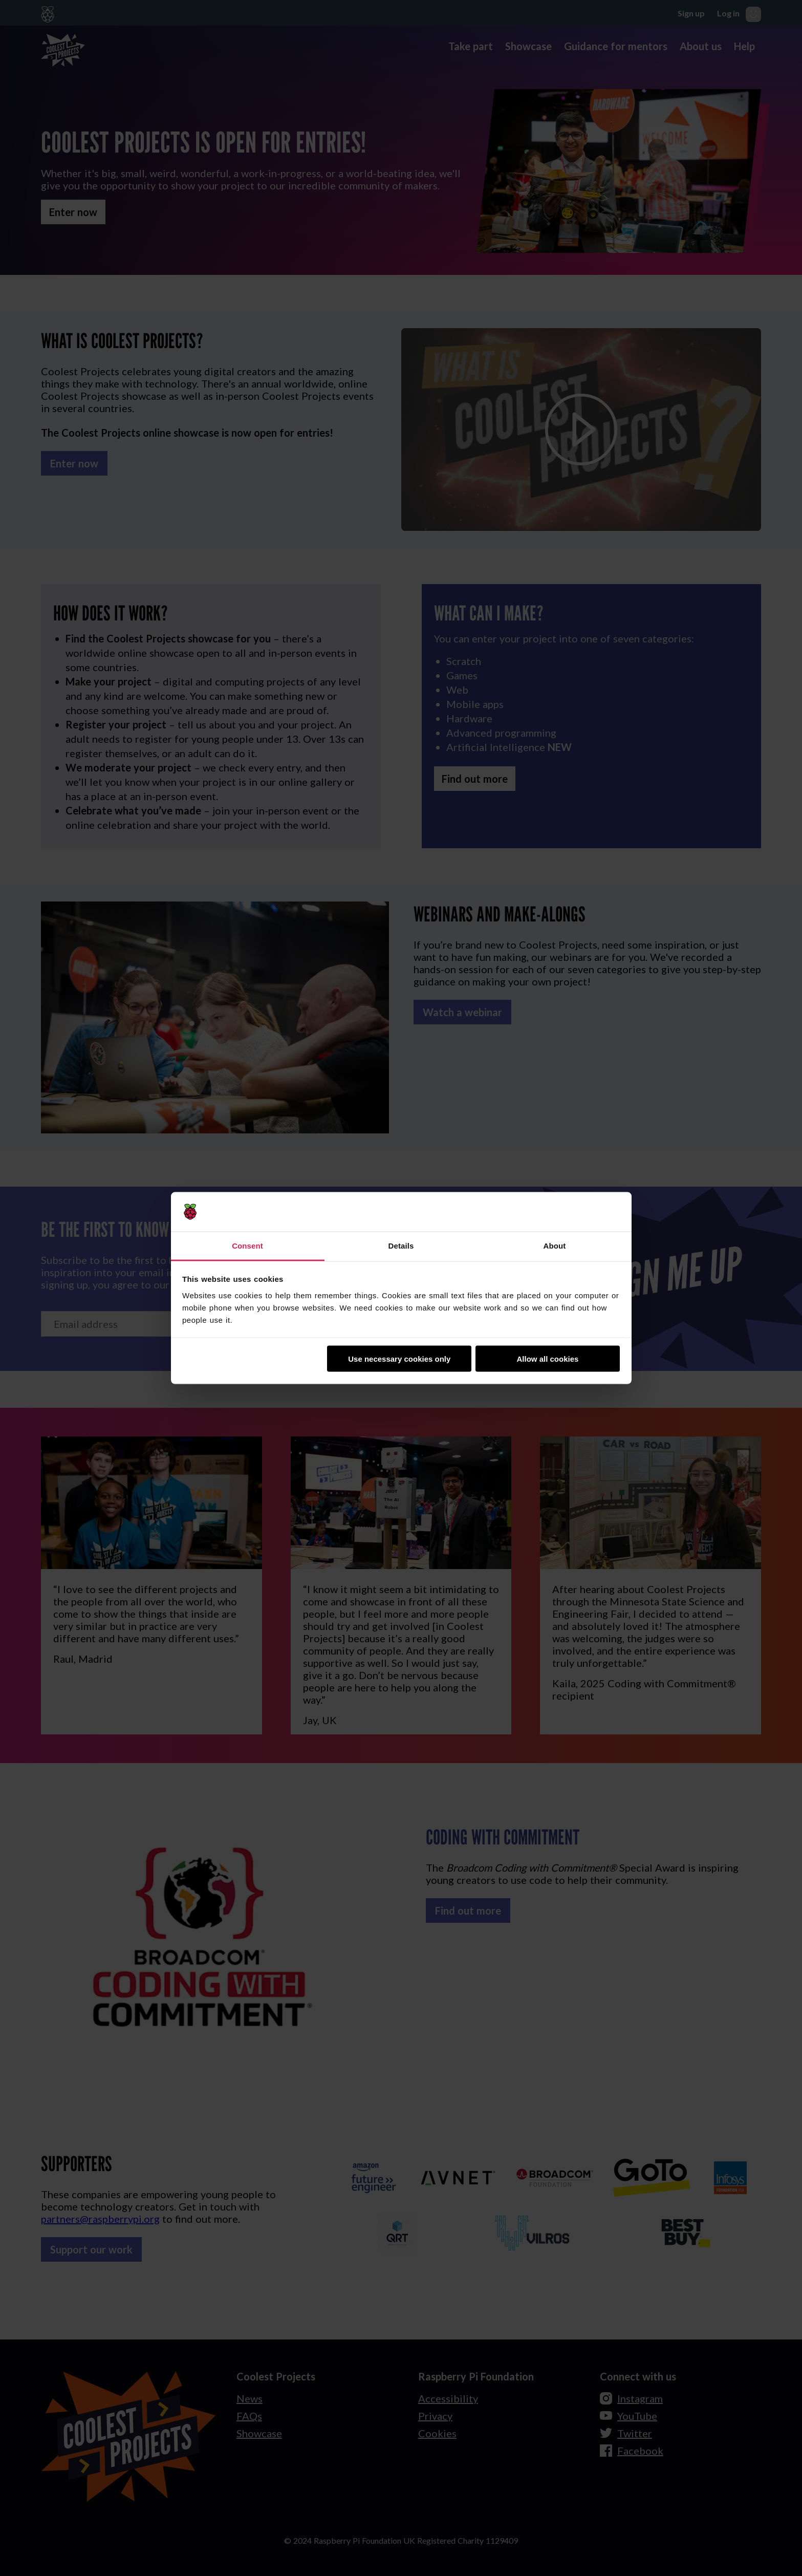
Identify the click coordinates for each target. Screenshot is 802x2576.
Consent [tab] (247, 1245)
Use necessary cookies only (399, 1359)
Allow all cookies (547, 1359)
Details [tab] (401, 1245)
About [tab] (555, 1245)
